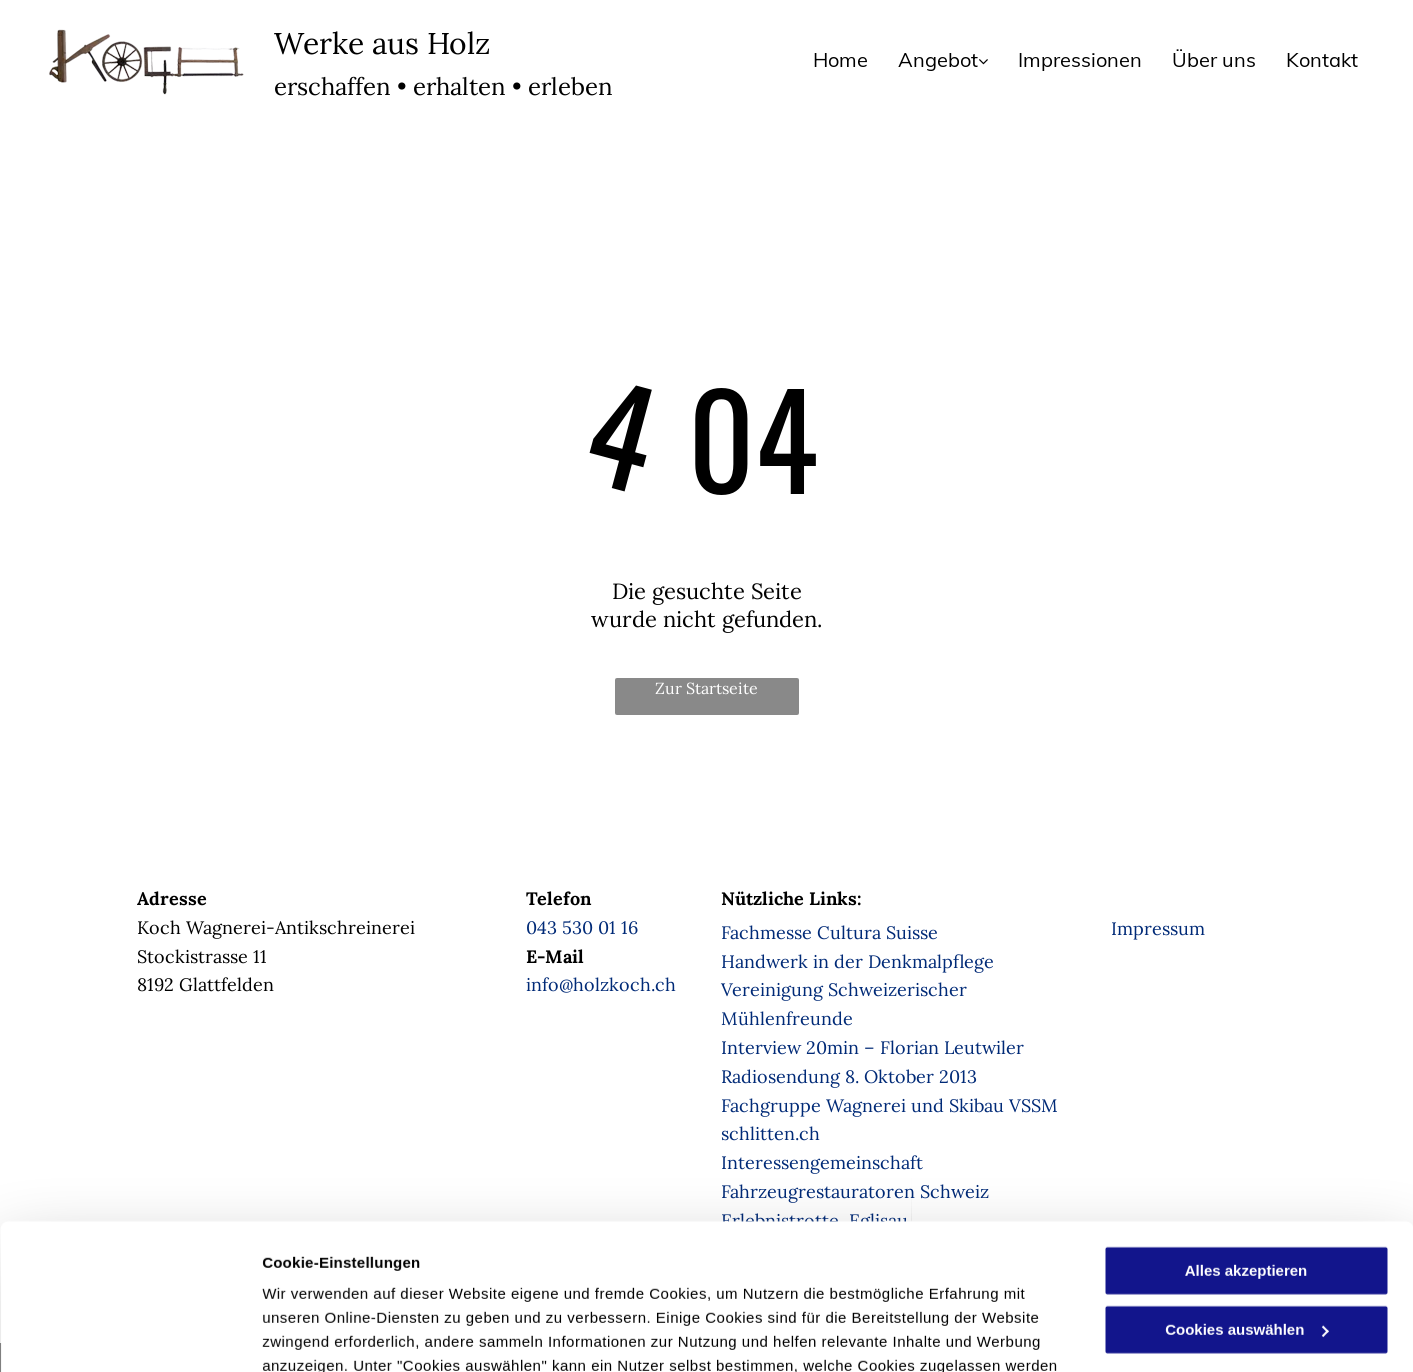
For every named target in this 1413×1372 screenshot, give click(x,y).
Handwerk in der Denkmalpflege (857, 961)
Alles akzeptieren (1246, 1134)
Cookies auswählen (332, 1332)
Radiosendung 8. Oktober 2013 (849, 1076)
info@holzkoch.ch (601, 984)
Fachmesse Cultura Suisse (829, 932)
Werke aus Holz (382, 43)
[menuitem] (825, 59)
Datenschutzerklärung (491, 1277)
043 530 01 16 (582, 927)
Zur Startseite (706, 688)
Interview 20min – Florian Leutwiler (872, 1047)
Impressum (1158, 928)
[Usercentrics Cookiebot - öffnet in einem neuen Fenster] (129, 1333)
